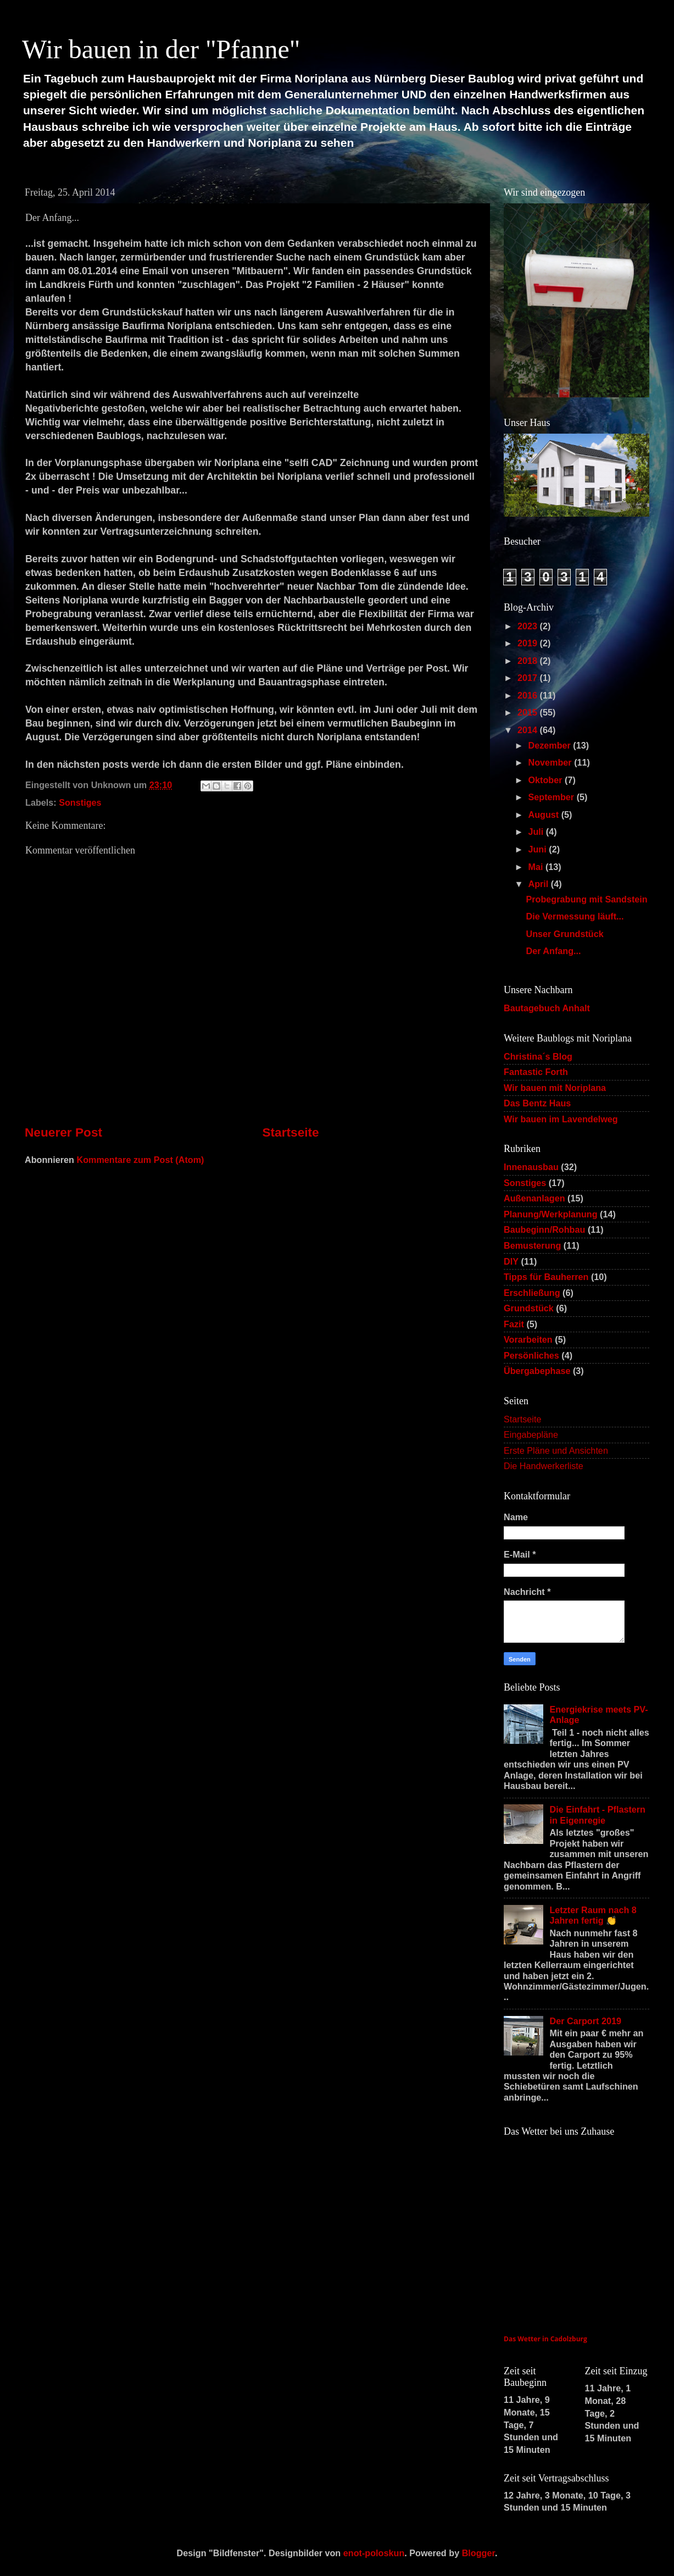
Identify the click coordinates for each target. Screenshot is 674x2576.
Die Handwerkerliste (543, 1466)
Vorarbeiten (528, 1339)
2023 (528, 626)
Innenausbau (531, 1167)
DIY (511, 1261)
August (544, 814)
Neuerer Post (63, 1132)
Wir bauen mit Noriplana (555, 1088)
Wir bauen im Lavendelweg (561, 1119)
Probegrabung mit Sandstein (586, 899)
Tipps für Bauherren (546, 1277)
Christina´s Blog (538, 1056)
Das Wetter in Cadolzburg (545, 2339)
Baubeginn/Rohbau (544, 1229)
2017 (528, 678)
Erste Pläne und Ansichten (556, 1450)
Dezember (550, 745)
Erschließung (532, 1293)
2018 (528, 661)
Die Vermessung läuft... (574, 916)
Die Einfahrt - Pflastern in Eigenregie (597, 1814)
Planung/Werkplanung (551, 1214)
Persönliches (531, 1355)
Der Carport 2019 (585, 2021)
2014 (528, 730)
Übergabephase (537, 1371)
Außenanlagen (534, 1198)
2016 (528, 695)
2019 (528, 643)
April (539, 884)
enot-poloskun (374, 2553)
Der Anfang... (553, 951)
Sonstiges (80, 802)
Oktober (546, 780)
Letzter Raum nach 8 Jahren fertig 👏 (592, 1915)
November (551, 762)
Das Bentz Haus (537, 1103)
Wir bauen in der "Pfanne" (161, 49)
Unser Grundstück (564, 934)
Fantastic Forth (536, 1072)
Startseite (290, 1132)
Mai (536, 867)
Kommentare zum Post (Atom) (140, 1160)
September (552, 797)
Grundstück (529, 1308)
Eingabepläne (531, 1434)
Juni (538, 849)
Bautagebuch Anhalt (547, 1008)
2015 (528, 712)
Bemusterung (532, 1245)
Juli (536, 831)
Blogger (478, 2553)
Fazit (514, 1324)
